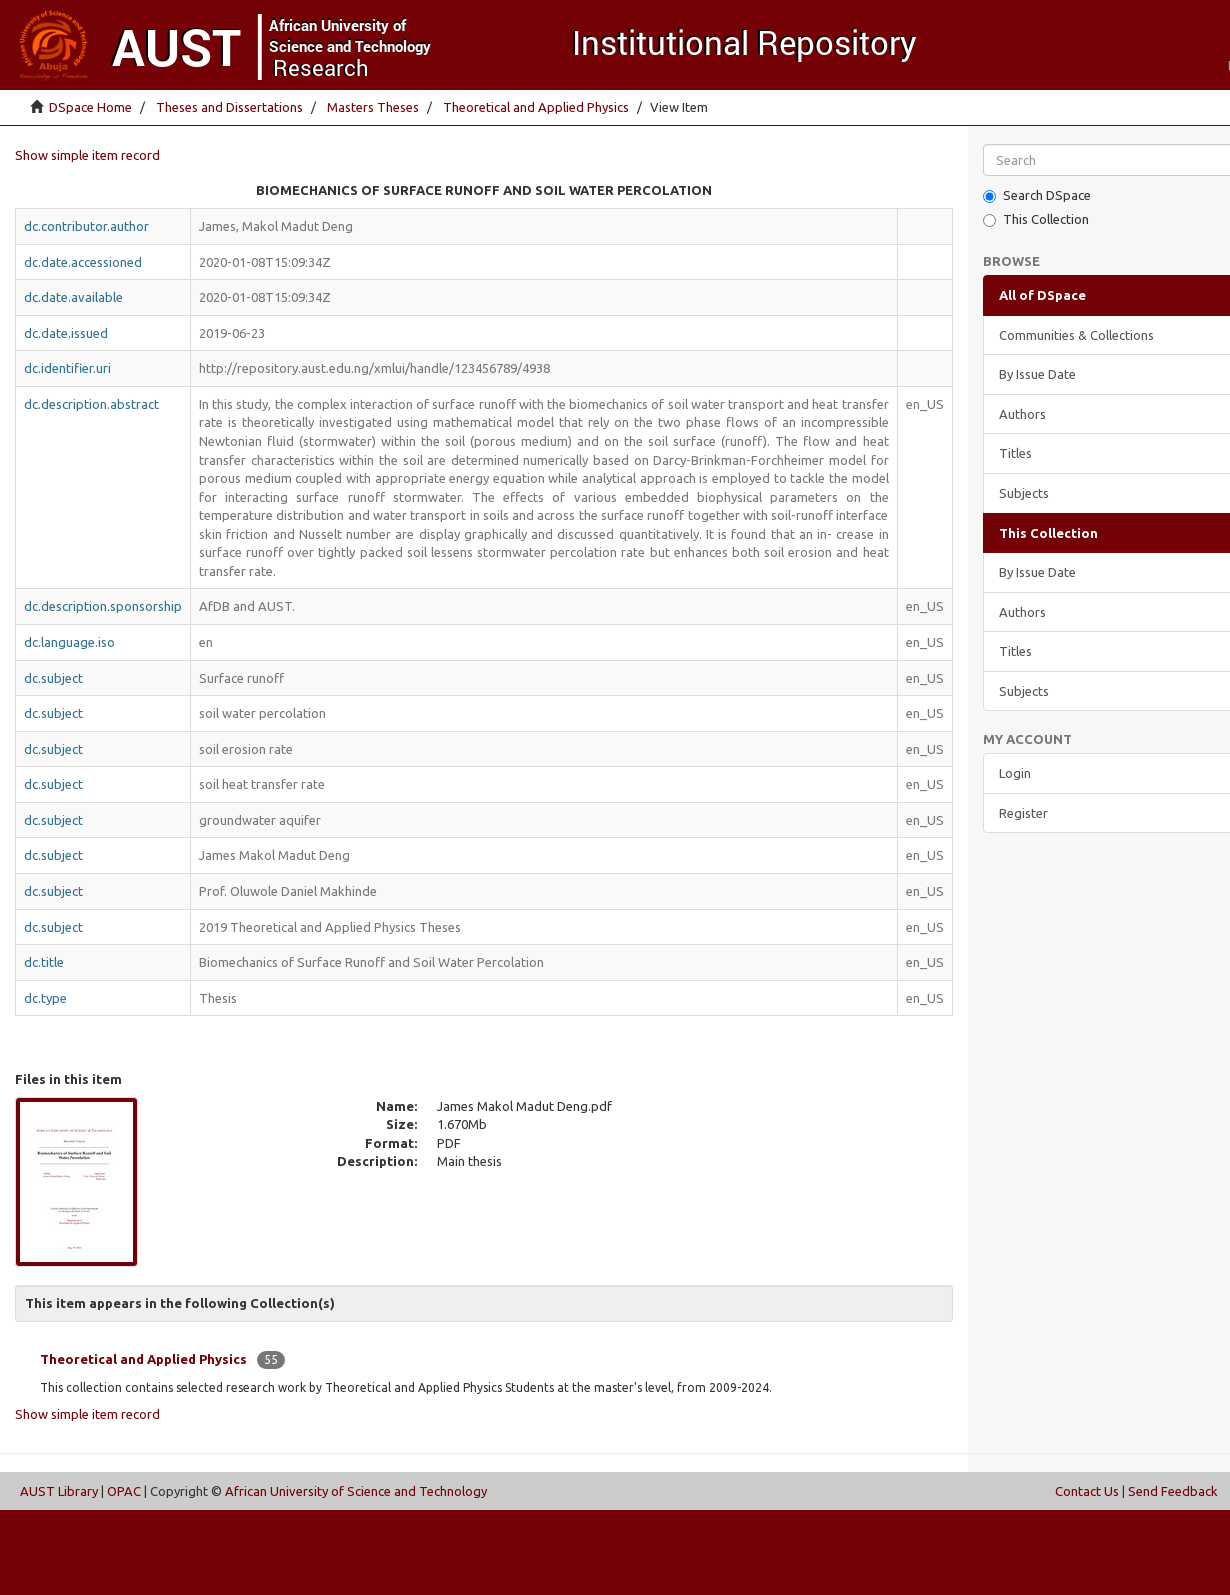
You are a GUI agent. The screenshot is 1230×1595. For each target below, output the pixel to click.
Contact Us (1087, 1491)
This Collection (1036, 219)
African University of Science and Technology (356, 1491)
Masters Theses (373, 107)
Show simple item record (87, 155)
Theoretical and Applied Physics (536, 107)
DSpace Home (90, 107)
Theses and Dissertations (229, 107)
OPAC (124, 1491)
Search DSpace (1037, 195)
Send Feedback (1173, 1491)
